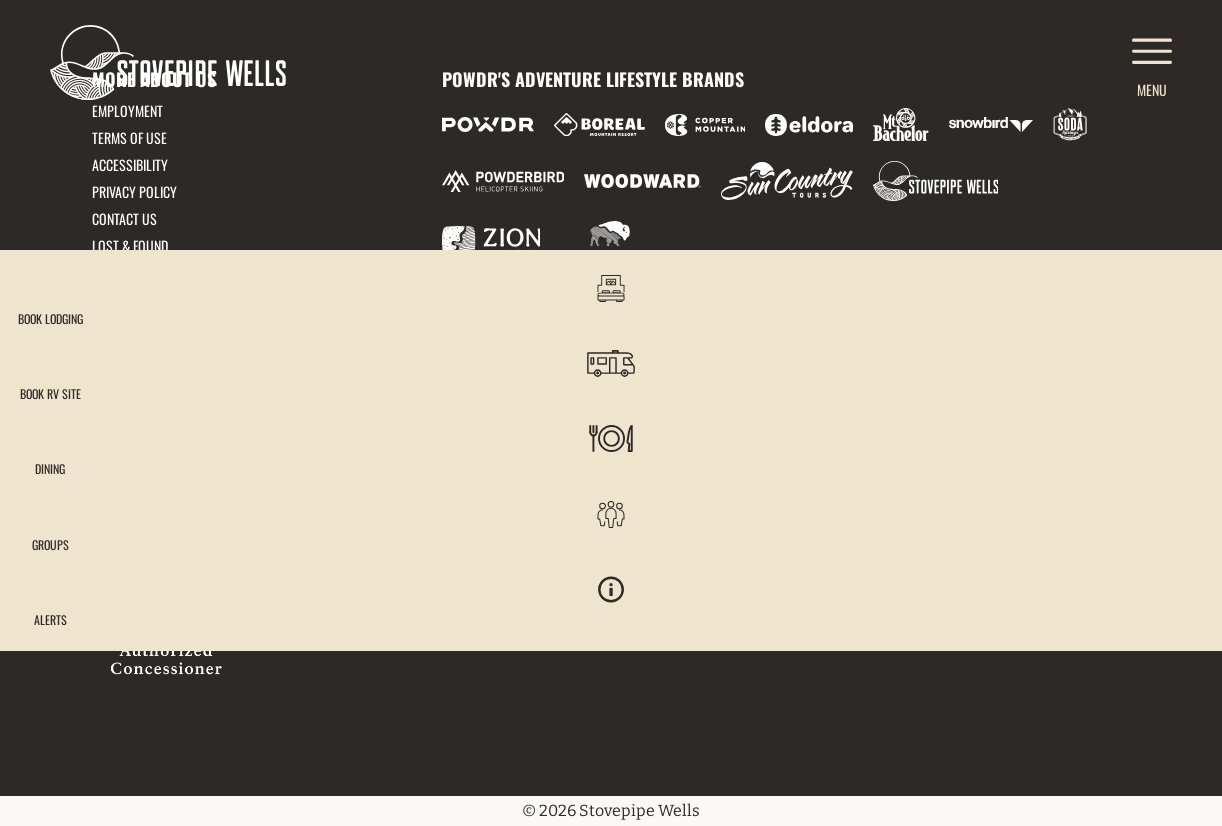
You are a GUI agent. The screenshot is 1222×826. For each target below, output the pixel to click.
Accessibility (130, 164)
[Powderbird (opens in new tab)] (503, 181)
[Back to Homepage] (242, 600)
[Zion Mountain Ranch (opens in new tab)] (605, 241)
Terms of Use (129, 137)
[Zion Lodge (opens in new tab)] (491, 241)
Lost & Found (130, 245)
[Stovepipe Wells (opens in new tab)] (936, 181)
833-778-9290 (132, 421)
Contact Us (124, 218)
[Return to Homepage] (168, 62)
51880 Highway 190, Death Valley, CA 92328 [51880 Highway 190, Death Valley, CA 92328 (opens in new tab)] (225, 396)
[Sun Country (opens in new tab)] (787, 181)
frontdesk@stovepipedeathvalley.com (213, 371)
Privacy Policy (134, 191)
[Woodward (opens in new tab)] (642, 181)
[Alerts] (1172, 637)
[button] (1172, 304)
